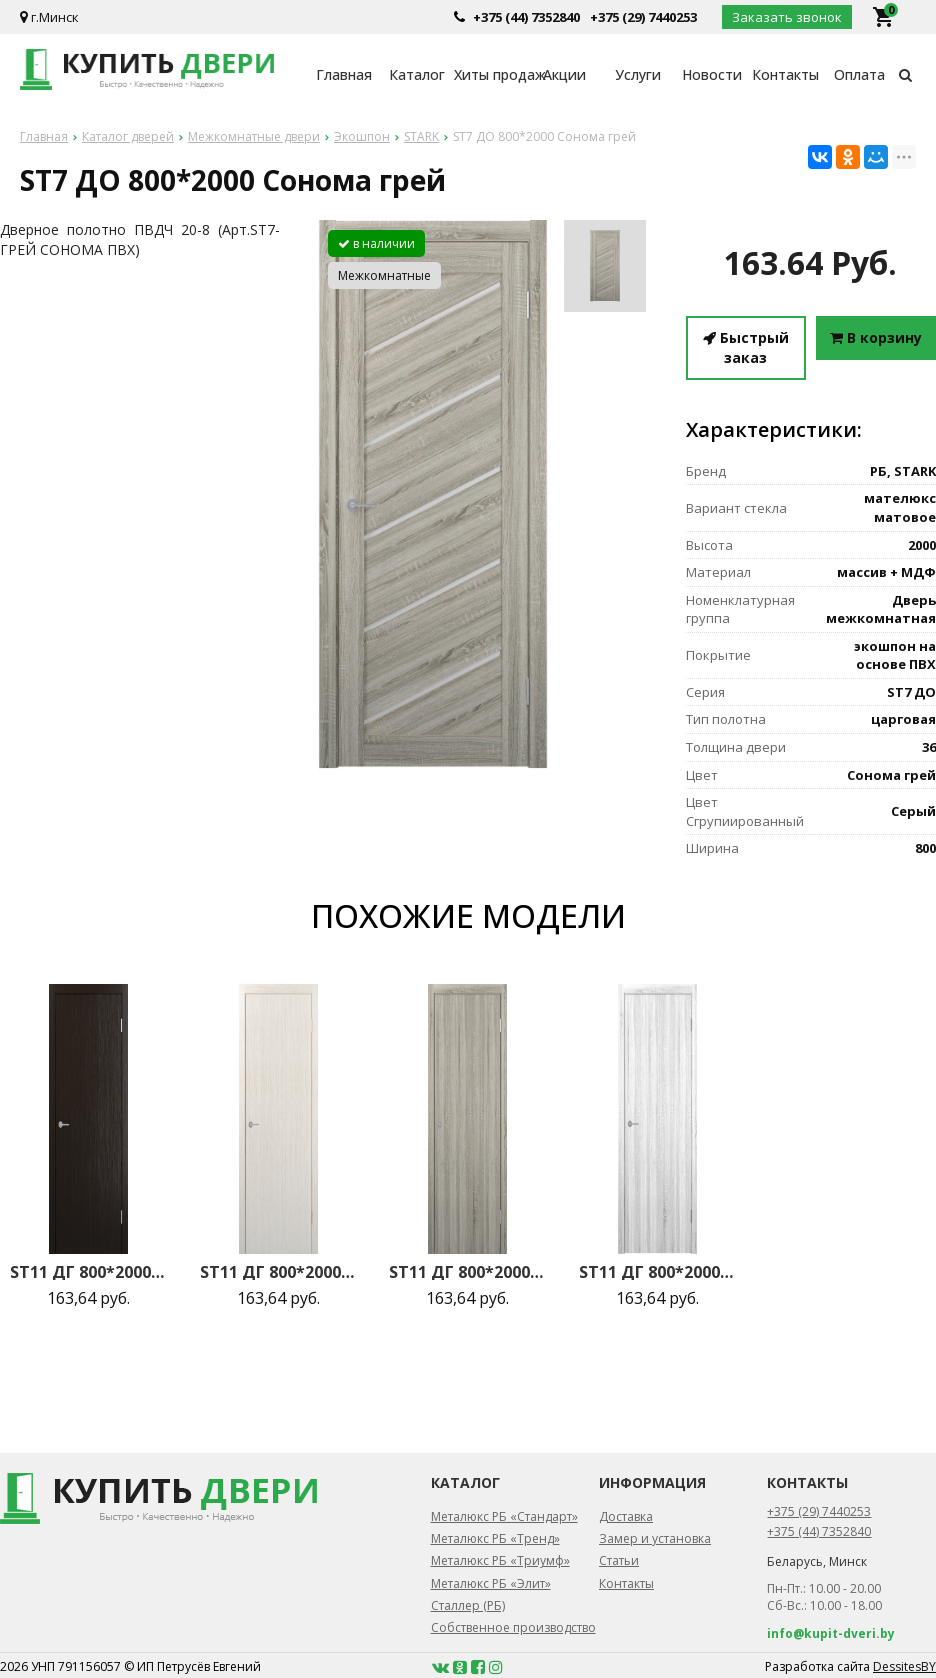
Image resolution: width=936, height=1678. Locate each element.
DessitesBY (904, 1666)
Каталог (417, 74)
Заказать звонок (787, 17)
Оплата (859, 74)
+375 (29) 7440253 (643, 17)
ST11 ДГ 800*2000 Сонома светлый (658, 1272)
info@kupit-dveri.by (831, 1633)
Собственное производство (513, 1627)
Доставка (626, 1516)
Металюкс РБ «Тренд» (495, 1538)
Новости (712, 74)
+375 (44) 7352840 (526, 17)
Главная (344, 74)
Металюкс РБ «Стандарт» (504, 1516)
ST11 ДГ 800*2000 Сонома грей (468, 1272)
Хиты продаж (491, 74)
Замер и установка (655, 1538)
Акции (564, 74)
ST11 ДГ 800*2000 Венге (89, 1272)
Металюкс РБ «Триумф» (500, 1560)
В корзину (876, 337)
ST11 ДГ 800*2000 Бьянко (279, 1272)
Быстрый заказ (746, 347)
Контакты (785, 74)
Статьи (619, 1560)
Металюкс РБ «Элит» (491, 1583)
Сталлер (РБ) (468, 1605)
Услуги (638, 74)
